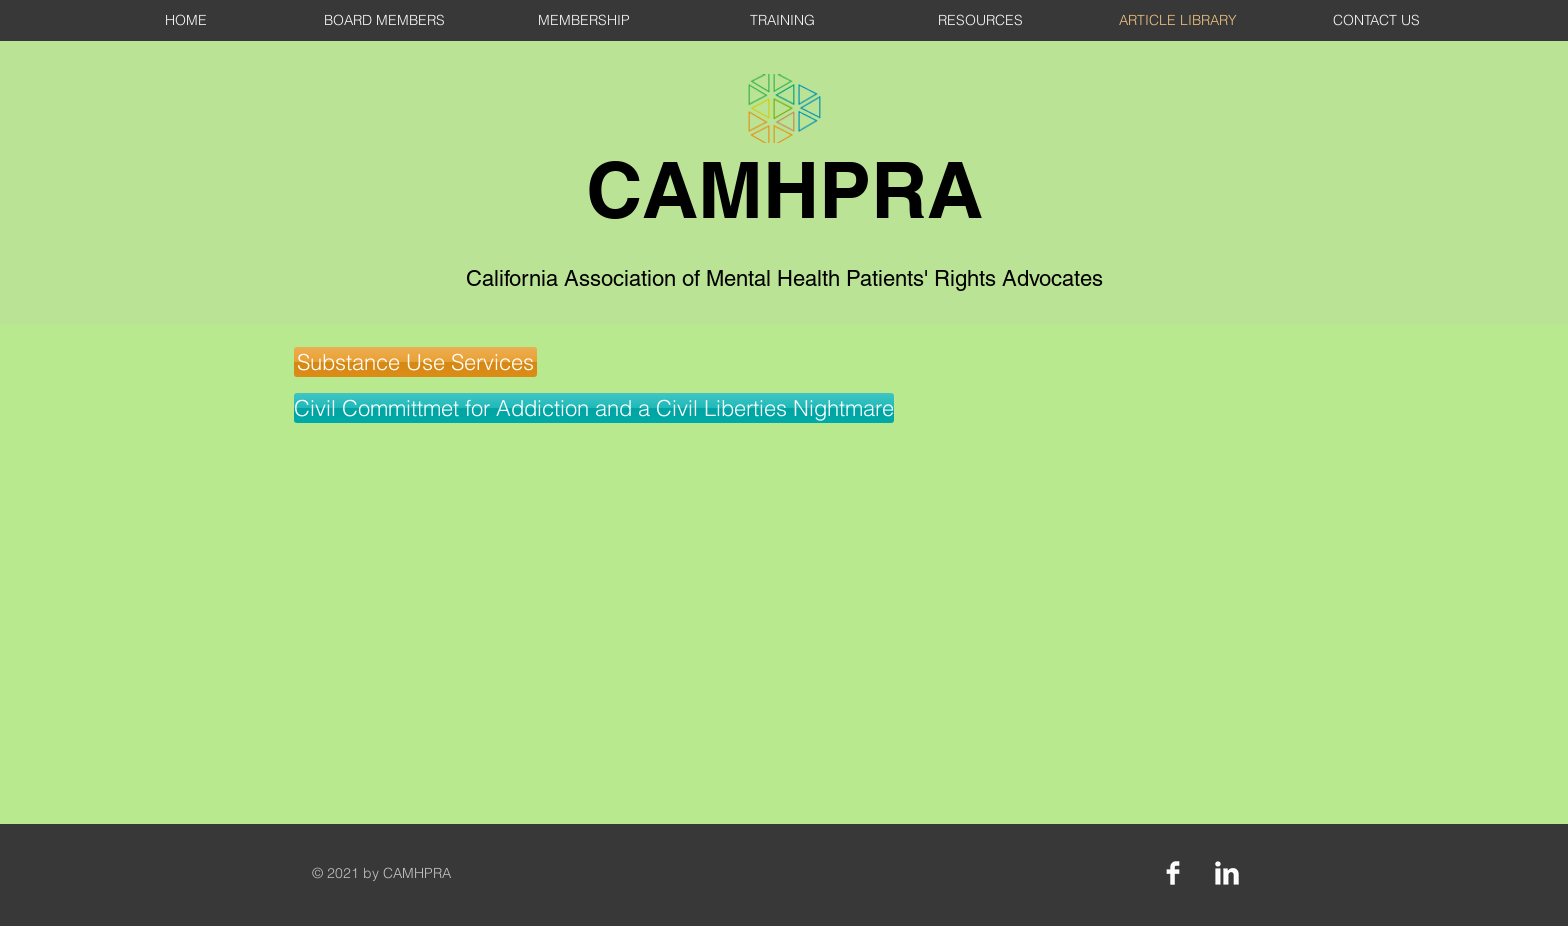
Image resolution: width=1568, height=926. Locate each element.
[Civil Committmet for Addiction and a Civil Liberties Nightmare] (594, 408)
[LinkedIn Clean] (1227, 873)
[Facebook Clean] (1173, 873)
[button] (415, 362)
